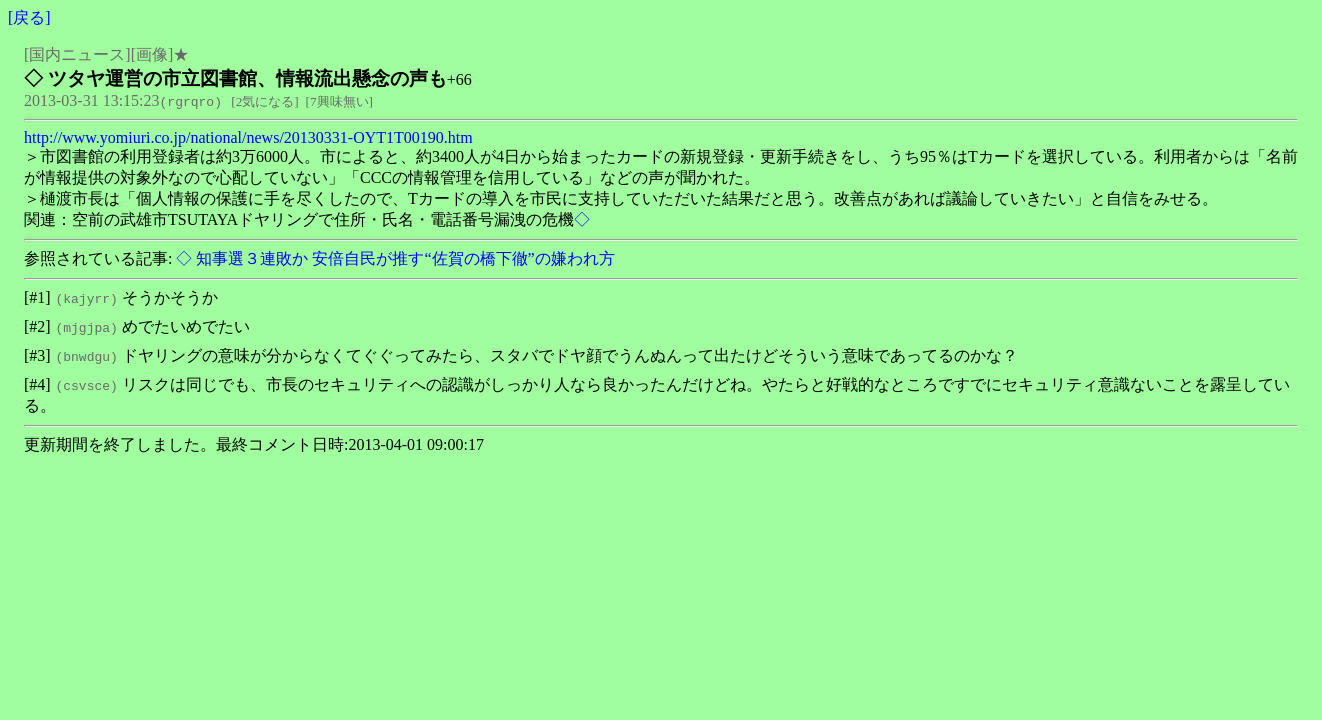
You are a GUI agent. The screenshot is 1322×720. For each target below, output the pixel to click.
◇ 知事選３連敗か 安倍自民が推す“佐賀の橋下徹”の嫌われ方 (393, 258)
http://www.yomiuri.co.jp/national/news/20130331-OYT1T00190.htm (248, 137)
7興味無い (339, 101)
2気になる (265, 101)
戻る (29, 17)
